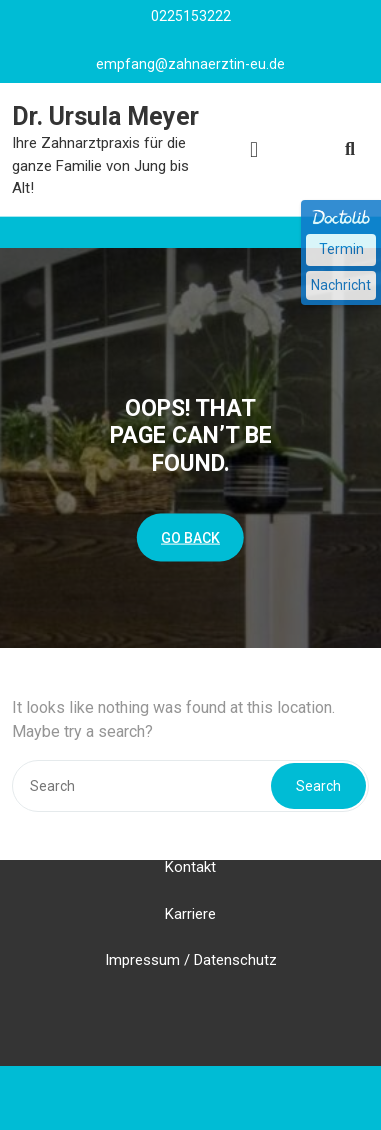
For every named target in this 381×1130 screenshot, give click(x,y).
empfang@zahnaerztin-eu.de (190, 63)
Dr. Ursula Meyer (105, 116)
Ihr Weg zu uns (191, 800)
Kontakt (190, 847)
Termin (341, 249)
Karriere (190, 893)
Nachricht (341, 285)
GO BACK (190, 537)
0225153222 (191, 15)
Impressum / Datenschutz (191, 940)
